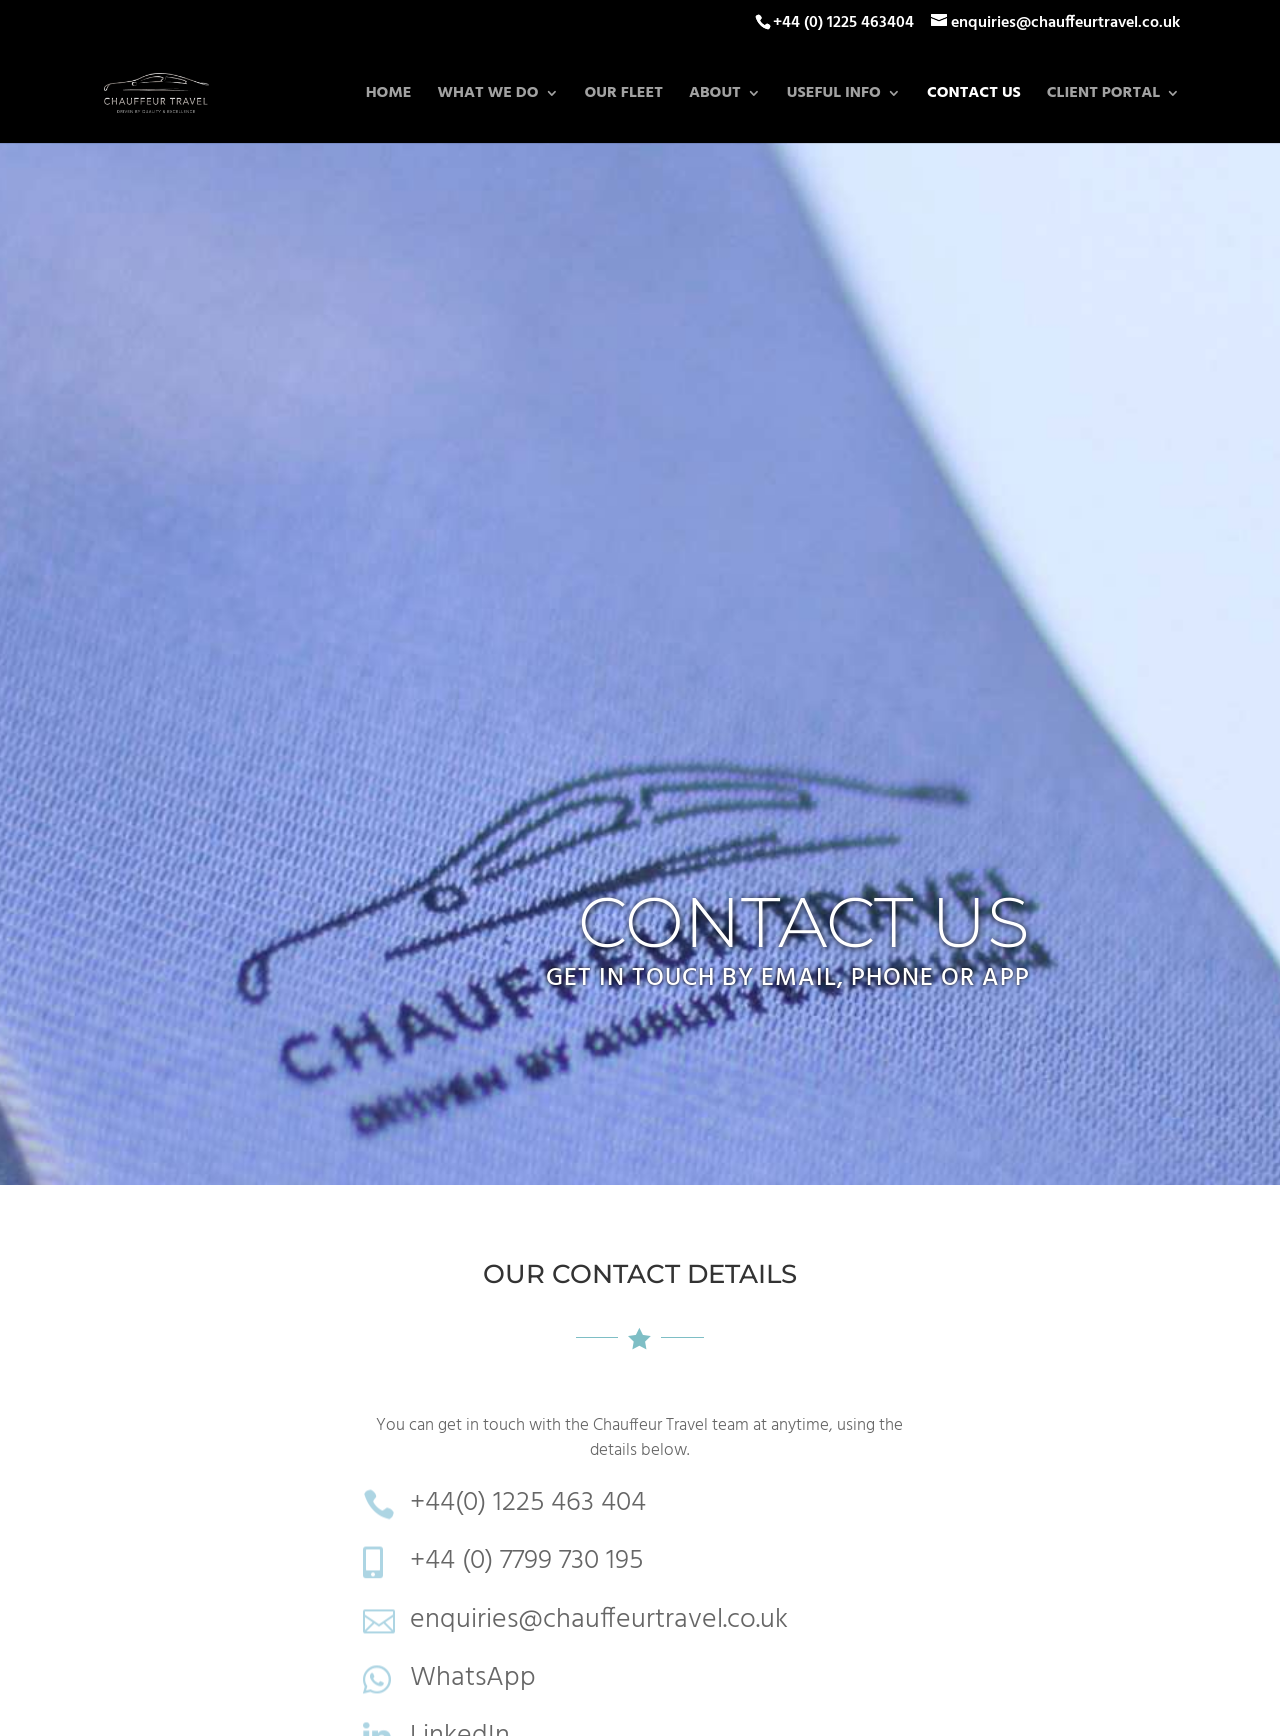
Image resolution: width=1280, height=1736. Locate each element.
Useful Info (834, 96)
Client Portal (1103, 96)
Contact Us (974, 96)
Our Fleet (624, 96)
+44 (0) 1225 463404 (843, 23)
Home (389, 96)
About (715, 96)
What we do (487, 96)
